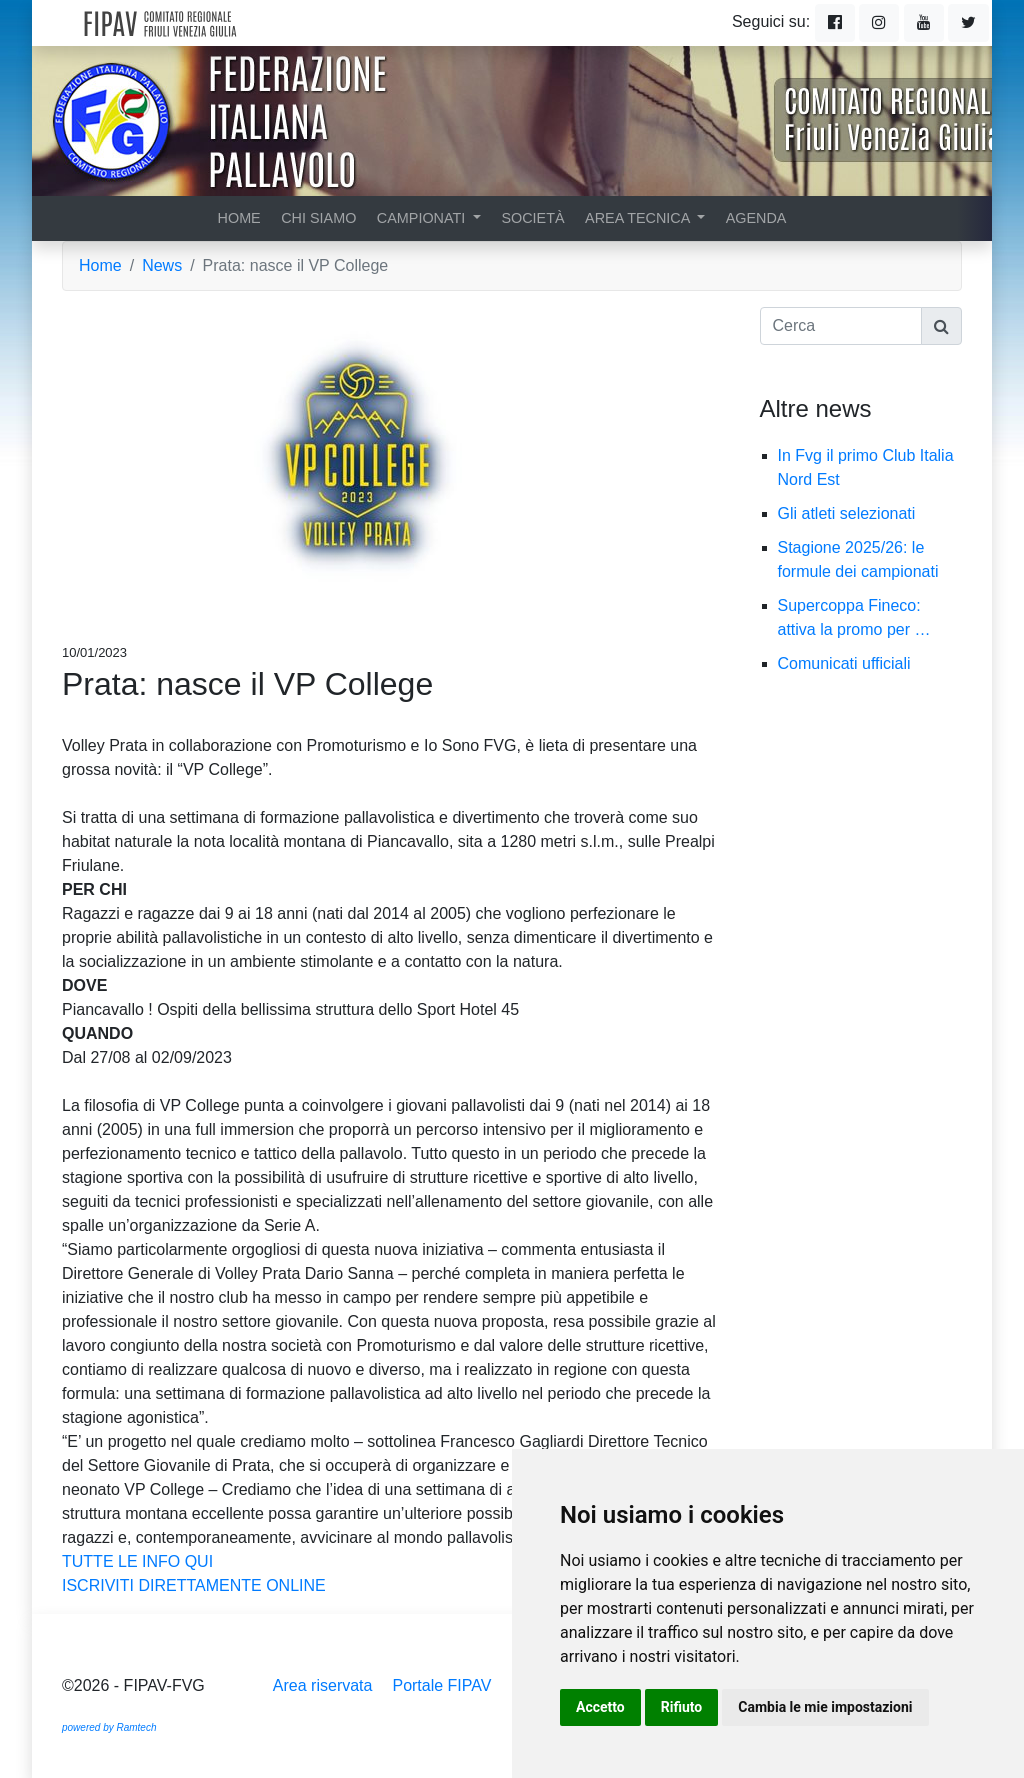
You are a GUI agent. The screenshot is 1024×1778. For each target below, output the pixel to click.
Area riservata (323, 1685)
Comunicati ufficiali (855, 663)
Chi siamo (318, 218)
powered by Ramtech (109, 1727)
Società (532, 218)
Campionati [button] (423, 218)
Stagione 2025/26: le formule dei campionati (868, 559)
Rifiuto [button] (682, 1707)
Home (239, 218)
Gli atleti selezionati (857, 513)
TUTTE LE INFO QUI (137, 1561)
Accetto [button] (600, 1707)
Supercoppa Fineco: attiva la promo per (854, 617)
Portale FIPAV (441, 1685)
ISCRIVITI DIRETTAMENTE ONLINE (194, 1585)
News (162, 265)
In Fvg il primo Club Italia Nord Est (866, 467)
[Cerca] (841, 326)
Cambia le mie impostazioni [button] (825, 1707)
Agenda (756, 218)
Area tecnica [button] (639, 218)
